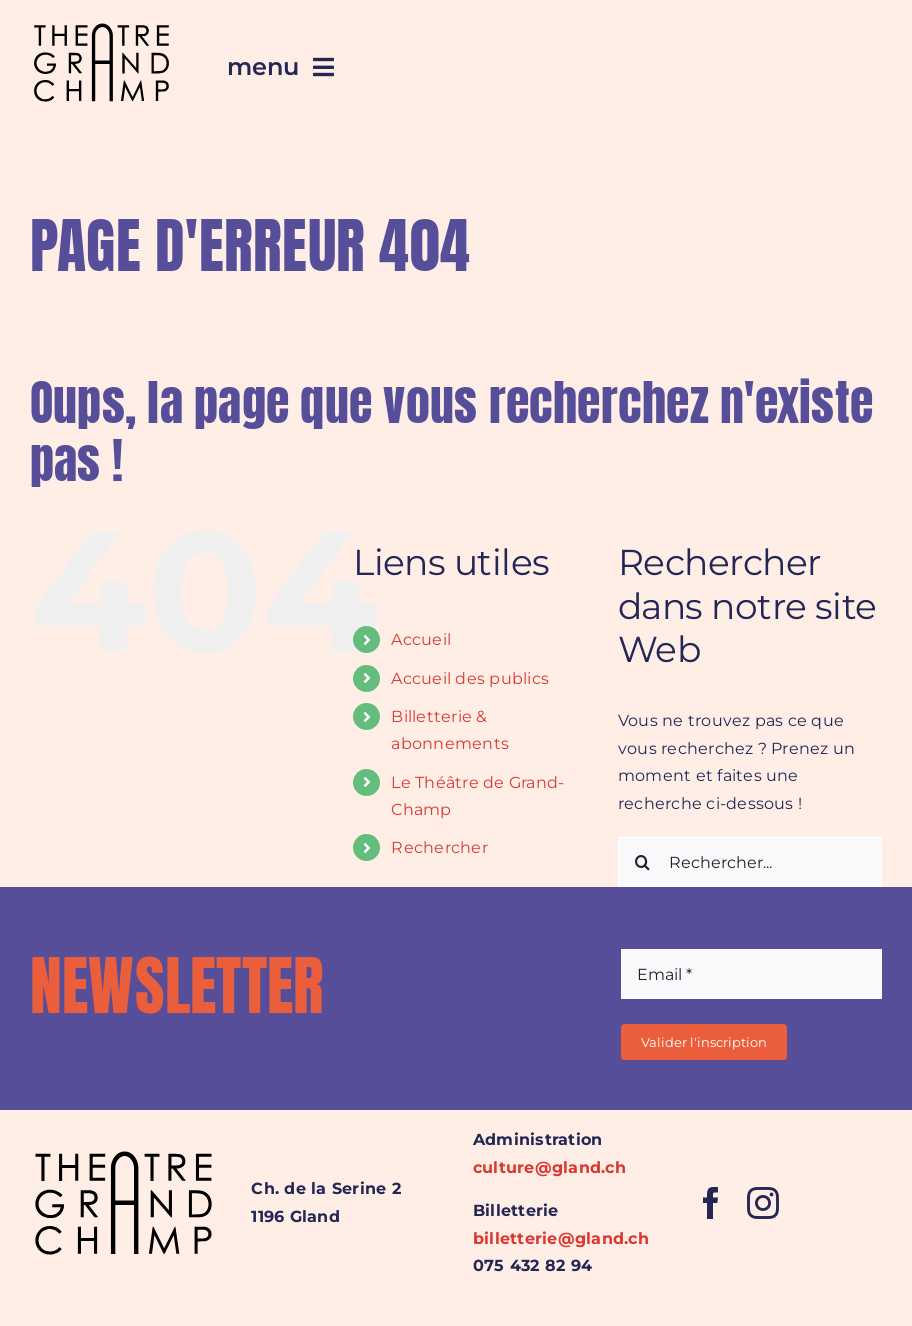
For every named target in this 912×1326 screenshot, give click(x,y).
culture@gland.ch (549, 1167)
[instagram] (763, 1203)
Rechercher (439, 847)
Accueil (421, 639)
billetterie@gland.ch (561, 1238)
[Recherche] (643, 862)
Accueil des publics (470, 678)
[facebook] (711, 1203)
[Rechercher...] (750, 862)
